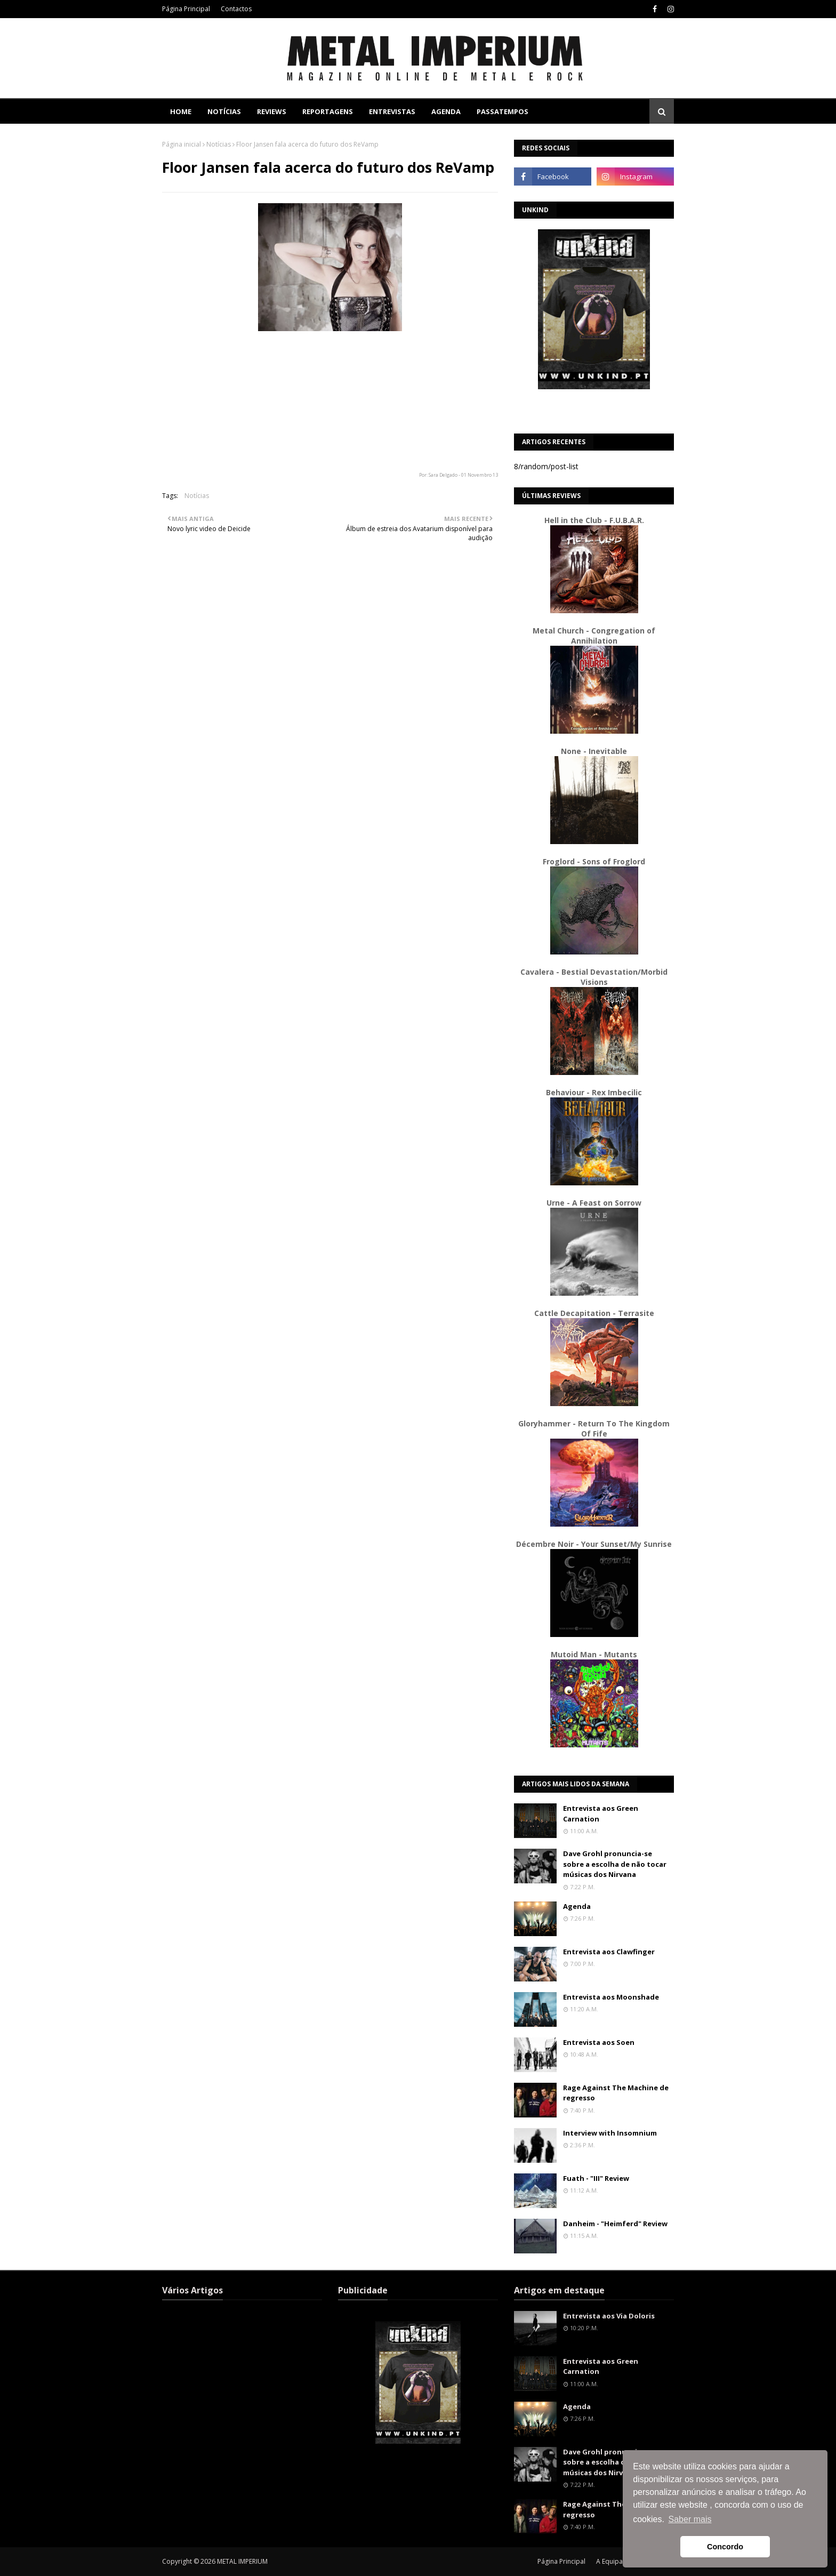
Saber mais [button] (690, 2519)
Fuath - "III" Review (596, 2178)
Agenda (577, 1906)
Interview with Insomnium (610, 2133)
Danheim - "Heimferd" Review (615, 2223)
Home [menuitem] (180, 111)
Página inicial (181, 144)
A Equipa (609, 2561)
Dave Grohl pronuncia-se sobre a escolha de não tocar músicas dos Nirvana (614, 1864)
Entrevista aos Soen (598, 2042)
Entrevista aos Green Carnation (600, 1813)
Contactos (236, 8)
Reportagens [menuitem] (327, 111)
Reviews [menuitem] (271, 111)
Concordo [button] (725, 2546)
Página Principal (186, 8)
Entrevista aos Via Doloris (609, 2316)
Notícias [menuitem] (224, 111)
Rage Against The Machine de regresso (616, 2093)
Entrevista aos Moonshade (611, 1997)
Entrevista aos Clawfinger (609, 1951)
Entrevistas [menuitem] (392, 111)
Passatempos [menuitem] (502, 111)
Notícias (218, 144)
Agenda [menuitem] (446, 111)
